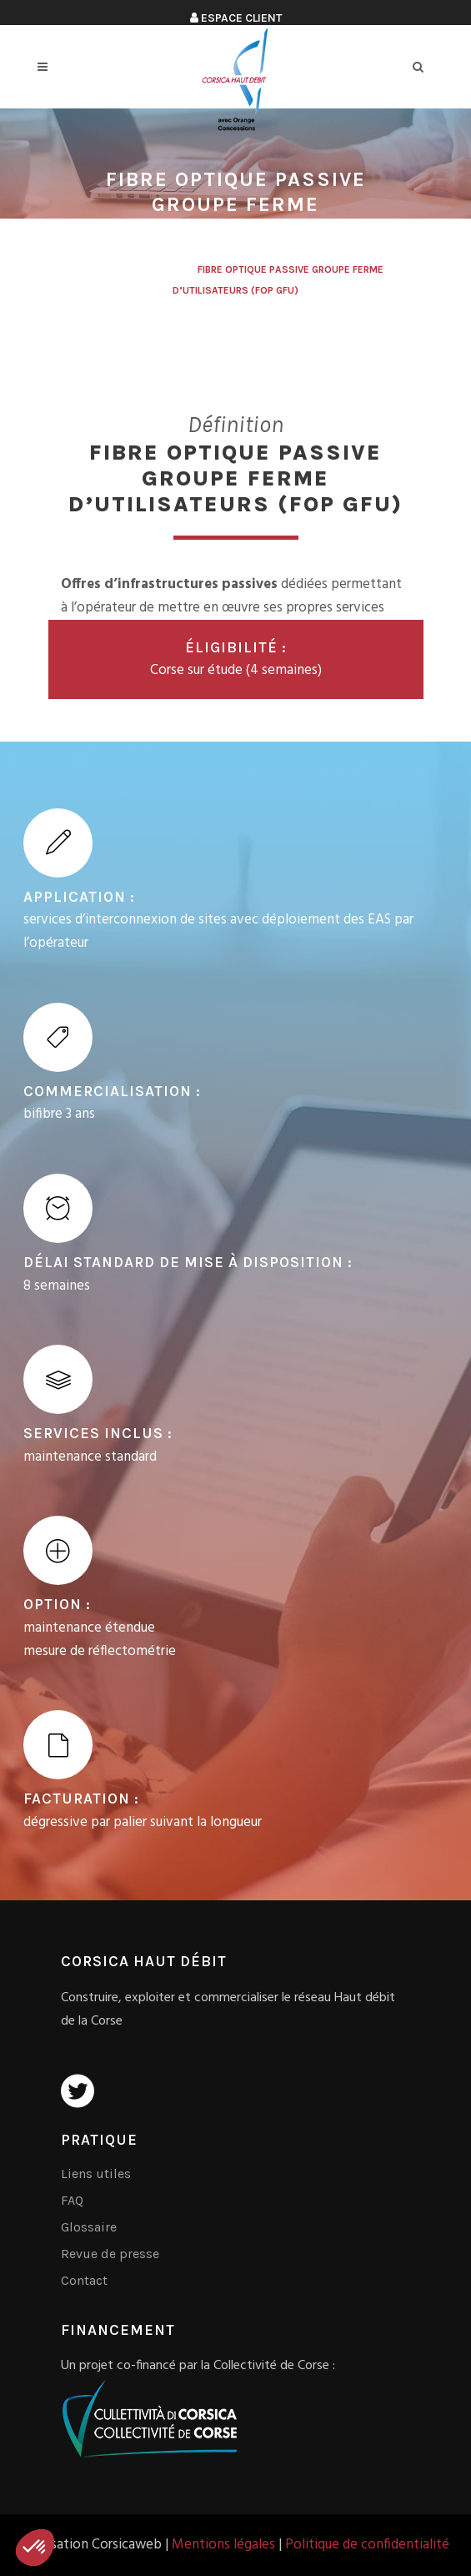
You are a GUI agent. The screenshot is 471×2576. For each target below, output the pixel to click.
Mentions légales (223, 2544)
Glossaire (89, 2227)
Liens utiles (96, 2173)
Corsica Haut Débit (138, 269)
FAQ (72, 2200)
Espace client (236, 18)
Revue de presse (110, 2254)
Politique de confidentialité (367, 2544)
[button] (35, 2548)
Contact (84, 2280)
